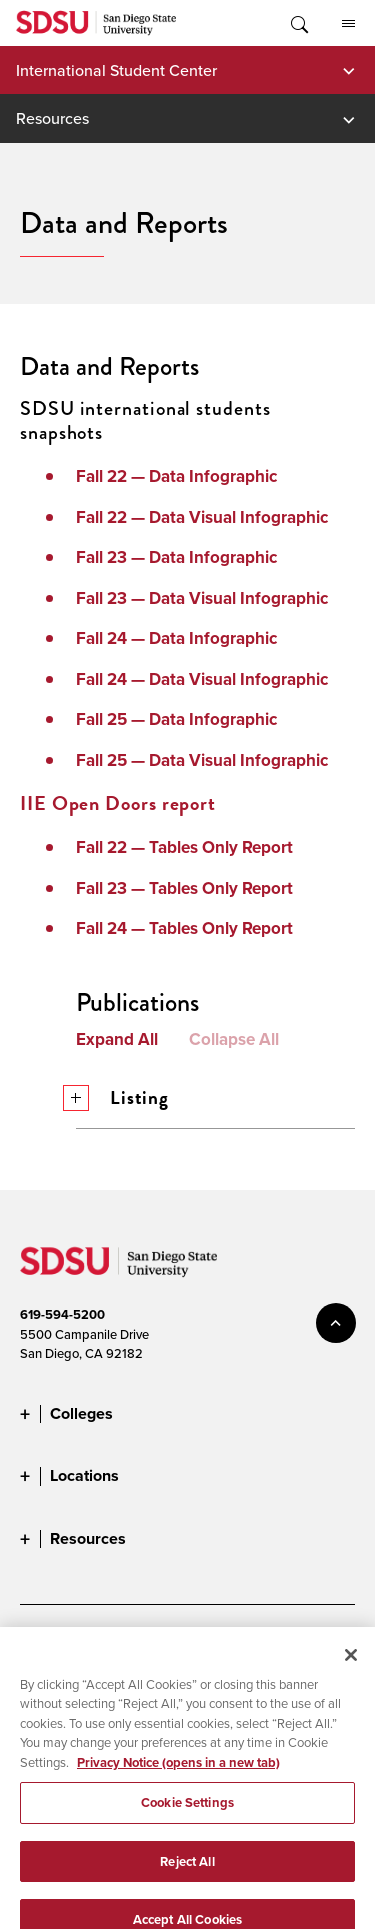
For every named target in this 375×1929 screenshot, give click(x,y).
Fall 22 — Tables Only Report (184, 847)
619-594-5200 (62, 1314)
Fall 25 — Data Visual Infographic (202, 760)
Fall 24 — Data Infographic (176, 638)
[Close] (351, 1676)
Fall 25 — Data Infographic (176, 719)
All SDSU (348, 24)
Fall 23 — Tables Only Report (184, 888)
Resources (52, 118)
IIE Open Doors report (118, 803)
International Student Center (116, 70)
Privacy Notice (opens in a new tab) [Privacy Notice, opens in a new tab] (178, 1783)
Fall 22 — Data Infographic (176, 476)
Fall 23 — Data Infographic (176, 557)
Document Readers (168, 1646)
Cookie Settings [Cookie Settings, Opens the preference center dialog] (187, 1824)
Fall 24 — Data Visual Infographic (202, 679)
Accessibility (55, 1646)
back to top (336, 1323)
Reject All (187, 1882)
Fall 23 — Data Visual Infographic (202, 598)
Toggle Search (298, 23)
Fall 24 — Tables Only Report (184, 928)
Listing (122, 1097)
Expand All (117, 1040)
